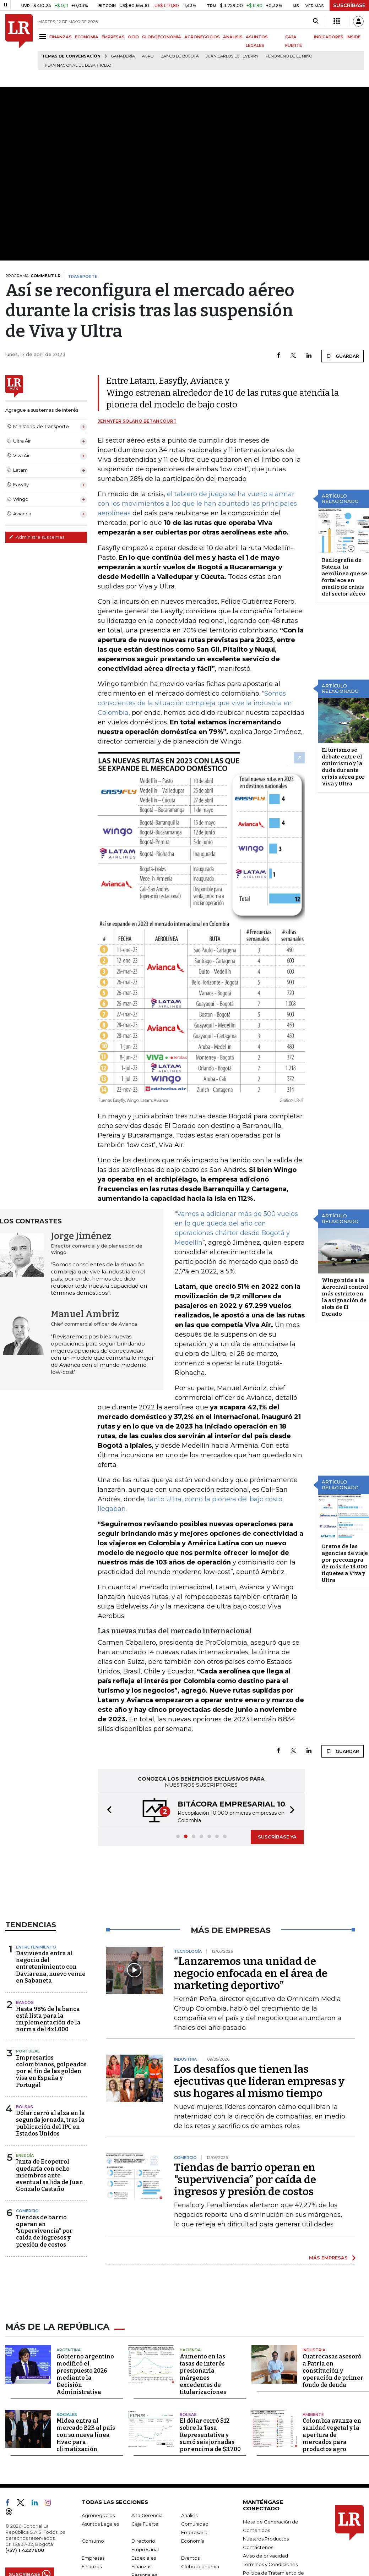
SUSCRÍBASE (349, 5)
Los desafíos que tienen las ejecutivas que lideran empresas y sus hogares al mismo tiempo (259, 2102)
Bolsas (24, 2128)
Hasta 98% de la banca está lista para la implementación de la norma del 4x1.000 (48, 2040)
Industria (314, 2369)
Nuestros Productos (266, 2558)
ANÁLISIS (233, 36)
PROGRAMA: (32, 275)
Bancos (25, 2024)
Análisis (189, 2535)
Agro (147, 56)
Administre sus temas (36, 537)
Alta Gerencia (147, 2535)
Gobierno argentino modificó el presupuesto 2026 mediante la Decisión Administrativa (85, 2394)
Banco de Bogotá (180, 56)
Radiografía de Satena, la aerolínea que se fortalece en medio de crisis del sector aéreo (344, 599)
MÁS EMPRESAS (328, 2279)
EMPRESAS (113, 36)
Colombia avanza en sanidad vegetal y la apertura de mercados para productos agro (332, 2454)
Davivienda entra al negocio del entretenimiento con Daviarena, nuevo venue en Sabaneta (51, 1989)
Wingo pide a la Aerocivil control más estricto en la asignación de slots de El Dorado (345, 1319)
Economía (193, 2561)
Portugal (27, 2072)
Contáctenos (258, 2567)
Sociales (66, 2434)
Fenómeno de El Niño (289, 56)
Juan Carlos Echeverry (232, 56)
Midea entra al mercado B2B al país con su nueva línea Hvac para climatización (85, 2454)
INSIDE (353, 36)
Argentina (68, 2369)
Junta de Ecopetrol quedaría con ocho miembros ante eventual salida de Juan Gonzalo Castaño (49, 2197)
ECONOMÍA (86, 36)
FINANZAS (60, 36)
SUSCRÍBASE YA (277, 1858)
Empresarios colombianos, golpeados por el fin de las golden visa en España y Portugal (51, 2093)
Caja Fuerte (144, 2544)
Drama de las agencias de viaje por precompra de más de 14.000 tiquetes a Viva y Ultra (345, 1585)
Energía (25, 2177)
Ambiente (313, 2434)
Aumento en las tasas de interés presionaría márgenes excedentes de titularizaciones (203, 2394)
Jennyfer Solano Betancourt (137, 432)
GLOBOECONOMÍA (161, 36)
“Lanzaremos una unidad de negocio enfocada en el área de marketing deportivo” (250, 1995)
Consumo (93, 2561)
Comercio (27, 2232)
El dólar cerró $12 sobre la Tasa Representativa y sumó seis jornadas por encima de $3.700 (210, 2454)
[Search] (315, 21)
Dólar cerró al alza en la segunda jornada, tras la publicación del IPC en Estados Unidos (50, 2145)
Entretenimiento (36, 1968)
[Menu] (43, 36)
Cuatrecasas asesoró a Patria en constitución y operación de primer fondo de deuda (333, 2390)
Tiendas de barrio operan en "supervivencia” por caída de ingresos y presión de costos (44, 2253)
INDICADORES (328, 36)
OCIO (133, 36)
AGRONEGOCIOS (202, 36)
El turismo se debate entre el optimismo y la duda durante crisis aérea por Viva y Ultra (343, 788)
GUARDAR (342, 356)
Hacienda (190, 2369)
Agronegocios (98, 2535)
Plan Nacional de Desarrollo (78, 65)
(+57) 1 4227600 (24, 2570)
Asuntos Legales (100, 2544)
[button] (107, 1832)
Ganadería (123, 56)
